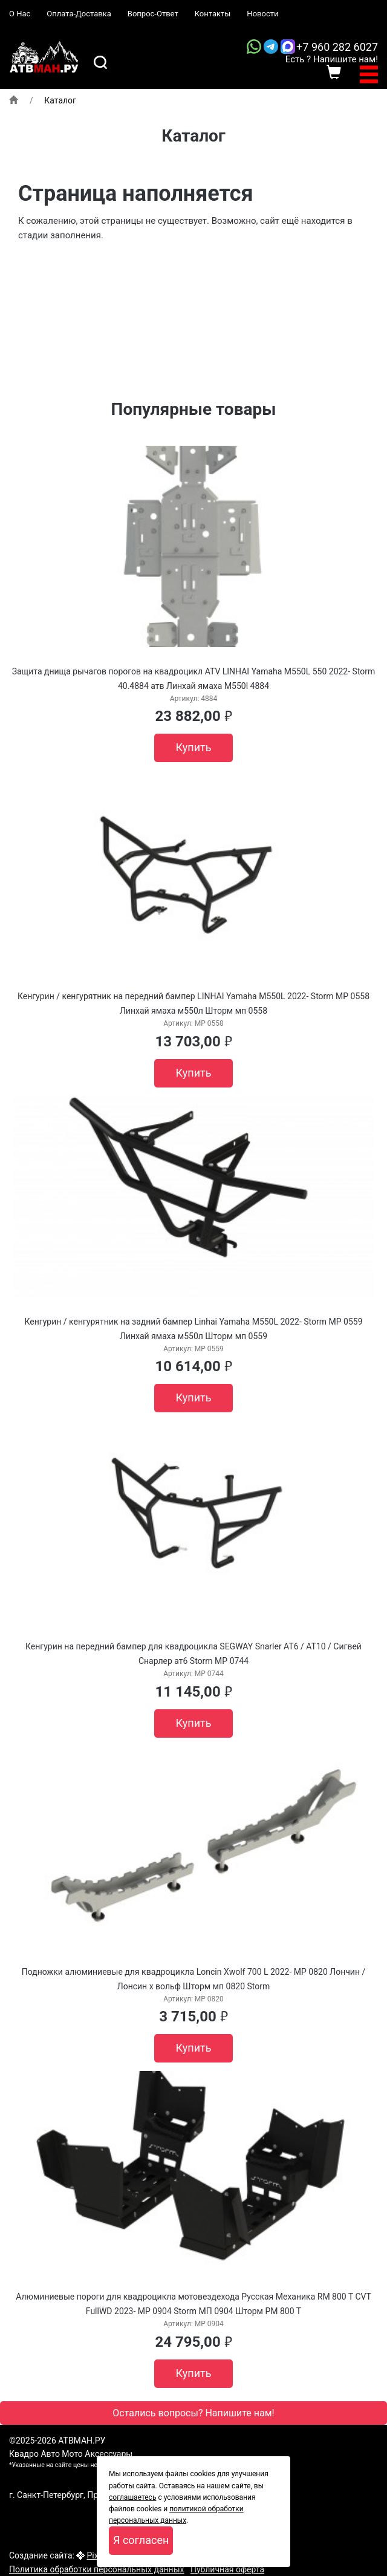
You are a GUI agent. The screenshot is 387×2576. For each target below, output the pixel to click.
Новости (262, 13)
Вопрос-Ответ (153, 13)
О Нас (19, 13)
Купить (194, 747)
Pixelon (100, 2555)
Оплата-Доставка (79, 13)
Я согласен (141, 2540)
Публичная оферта (227, 2569)
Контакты (213, 13)
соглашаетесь (132, 2497)
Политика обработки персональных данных (96, 2569)
